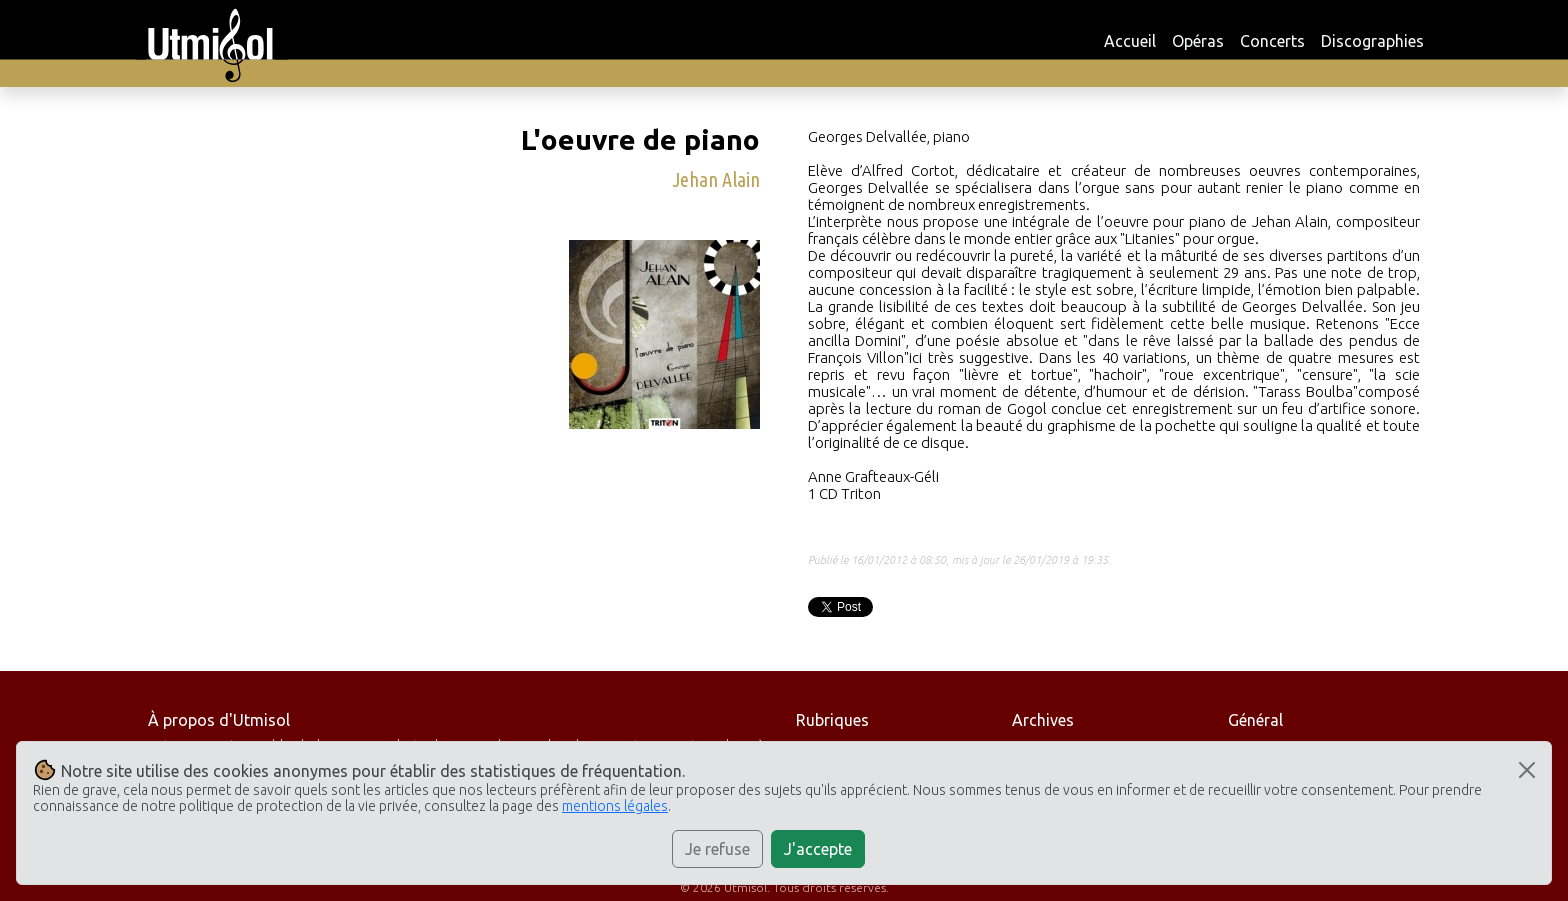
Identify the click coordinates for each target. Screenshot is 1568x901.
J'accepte (818, 849)
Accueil (1130, 41)
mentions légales (615, 806)
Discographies (1372, 41)
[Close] (1527, 770)
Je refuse (717, 849)
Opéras (1198, 41)
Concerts (1272, 41)
